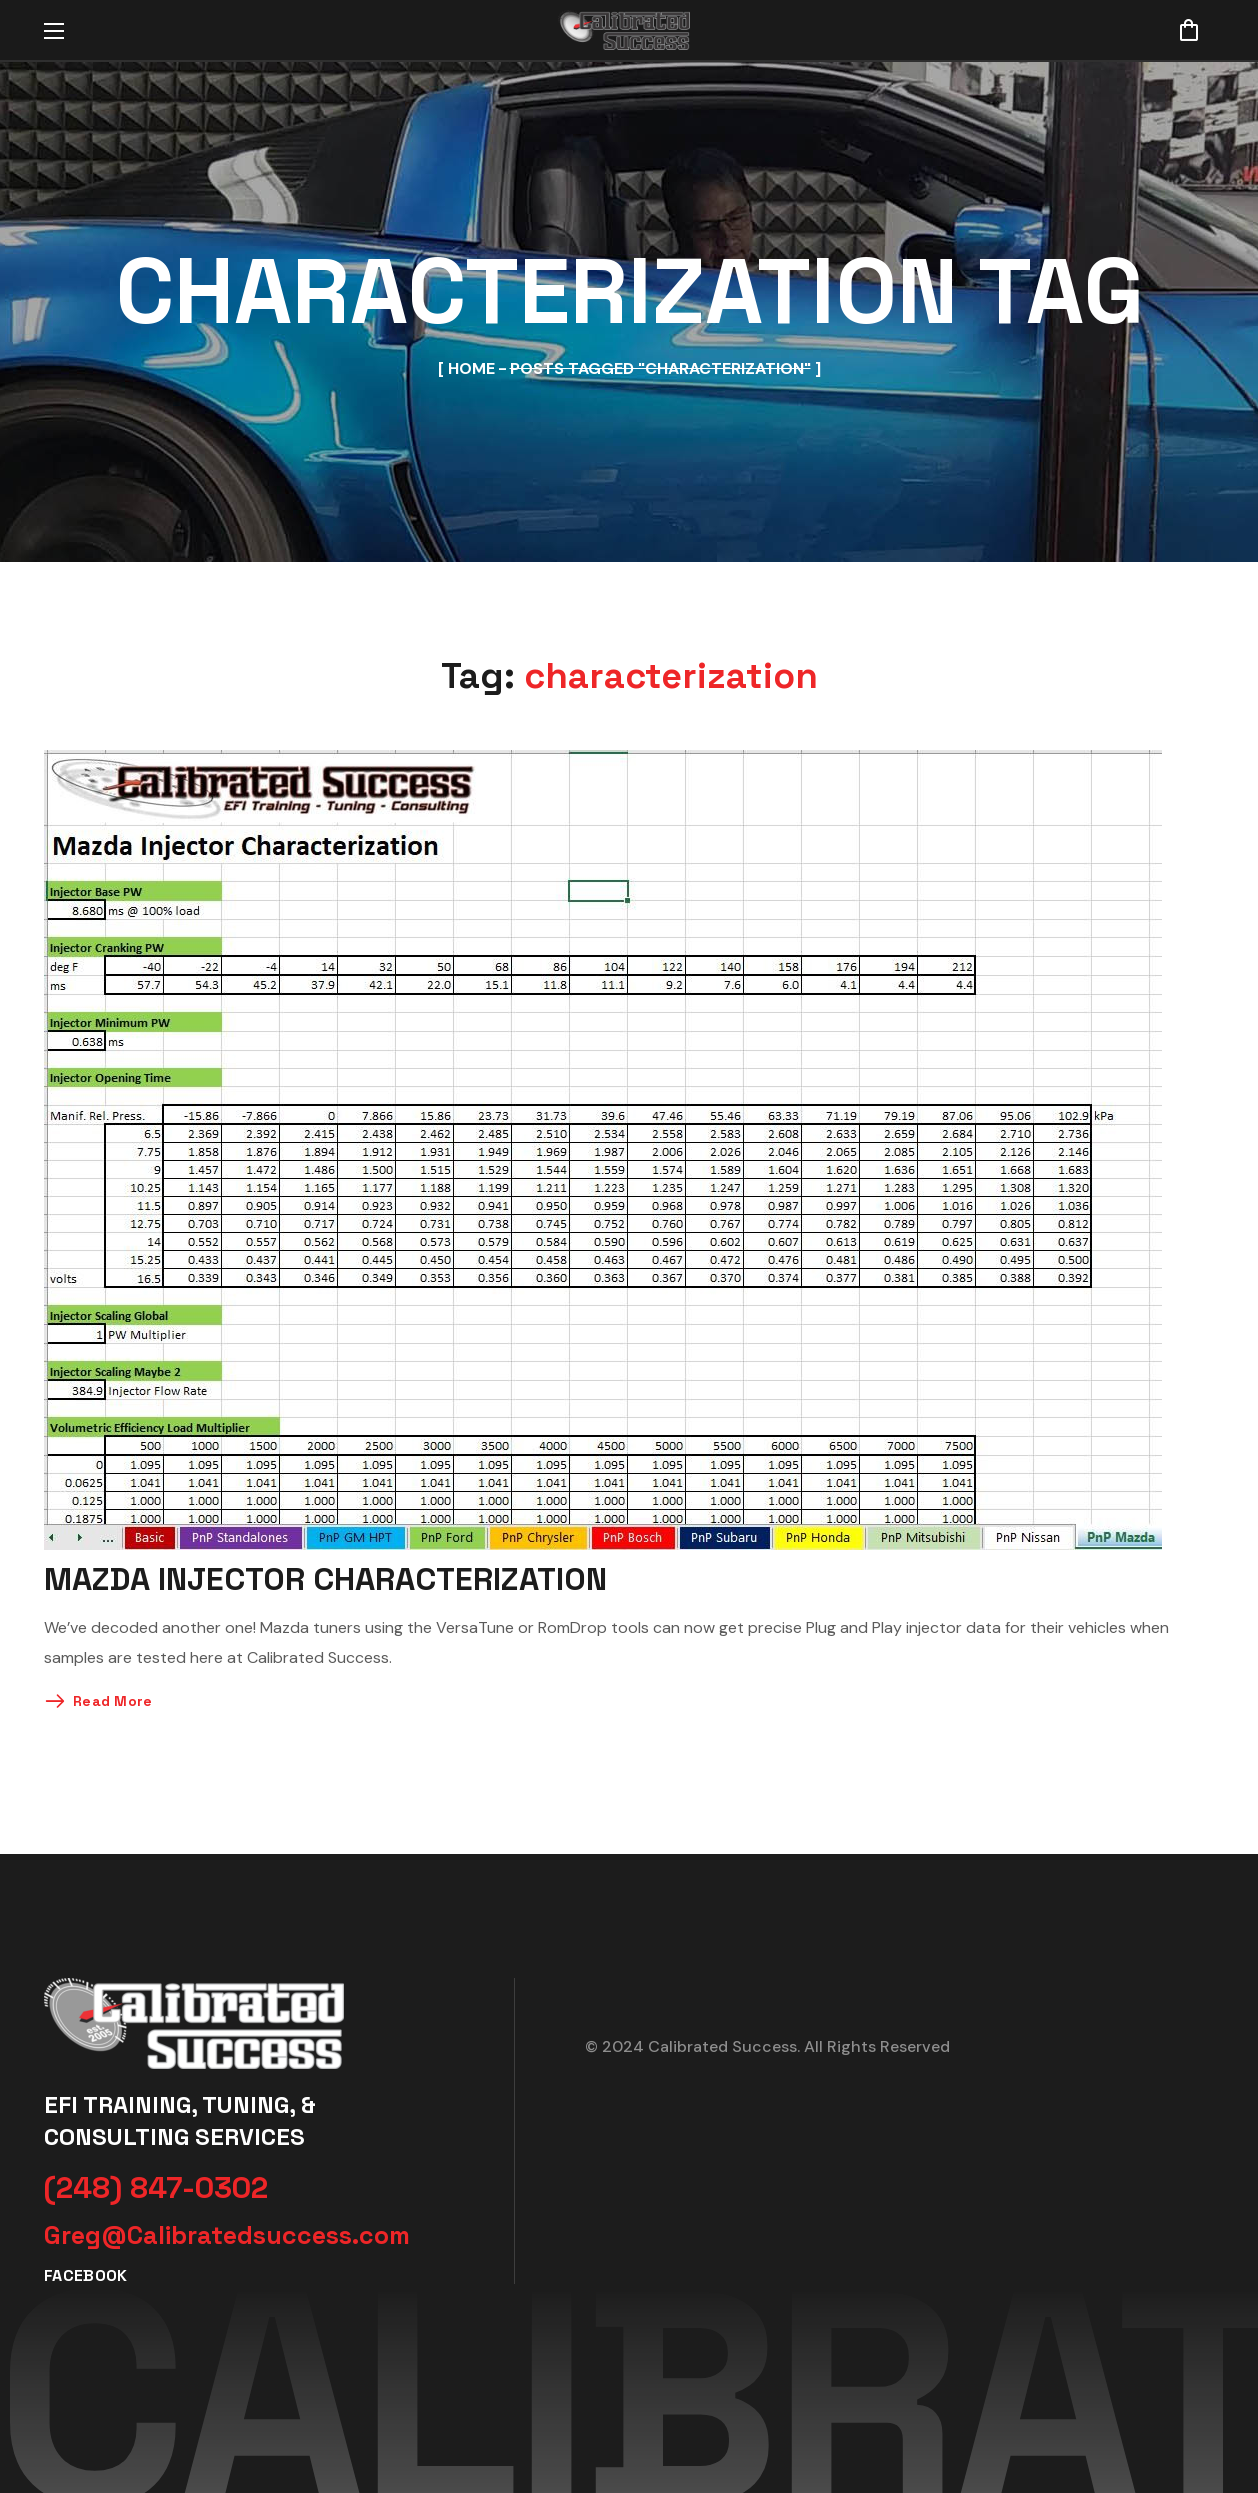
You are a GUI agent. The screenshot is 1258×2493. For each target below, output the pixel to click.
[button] (1189, 30)
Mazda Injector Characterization (325, 1579)
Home (471, 368)
